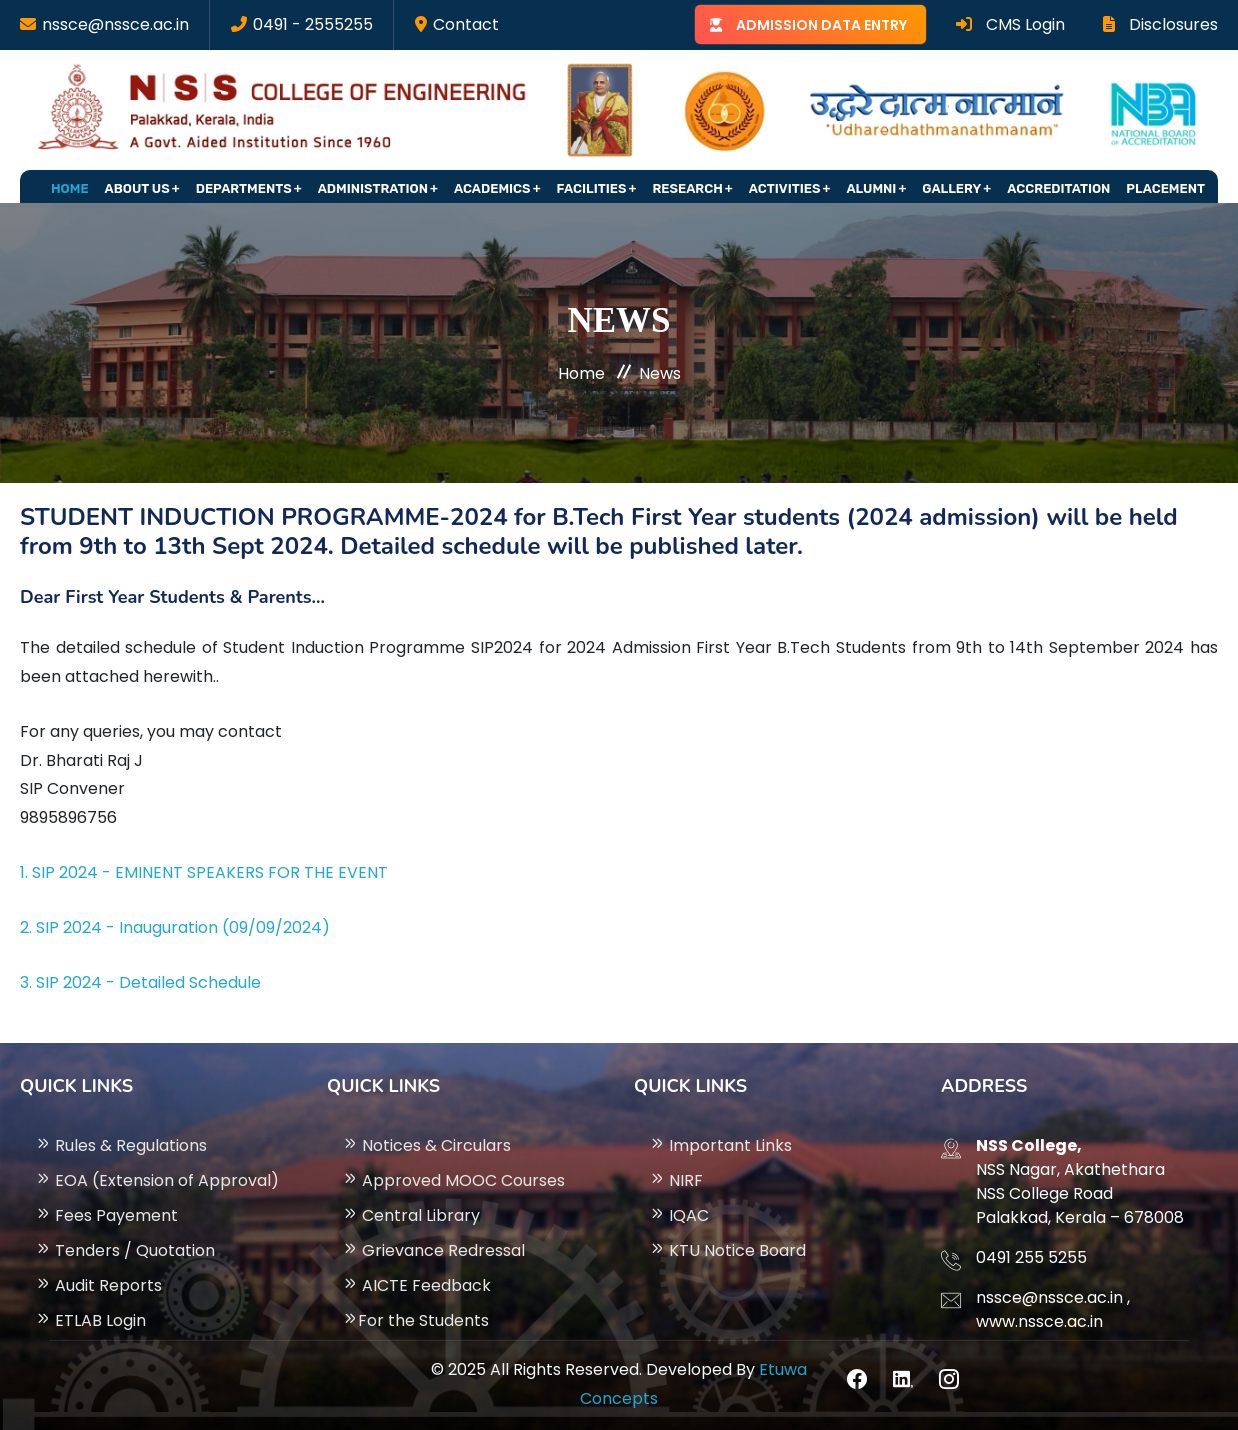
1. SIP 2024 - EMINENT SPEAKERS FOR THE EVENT (204, 872)
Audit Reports (98, 1285)
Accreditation (1058, 188)
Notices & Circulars (426, 1145)
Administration (373, 188)
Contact (466, 24)
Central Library (411, 1215)
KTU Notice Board (727, 1250)
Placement (1165, 188)
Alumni (871, 188)
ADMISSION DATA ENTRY (821, 25)
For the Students (415, 1320)
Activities (785, 188)
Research (687, 188)
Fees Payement (106, 1215)
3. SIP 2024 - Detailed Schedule (140, 982)
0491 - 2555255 (313, 24)
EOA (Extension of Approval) (157, 1180)
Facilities (592, 188)
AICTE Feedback (416, 1285)
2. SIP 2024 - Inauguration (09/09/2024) (175, 927)
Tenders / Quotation (125, 1250)
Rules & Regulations (121, 1145)
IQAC (679, 1215)
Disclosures (1160, 24)
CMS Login (1010, 24)
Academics (492, 188)
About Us (137, 188)
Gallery (951, 188)
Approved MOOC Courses (453, 1180)
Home (70, 188)
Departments (244, 188)
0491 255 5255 (1031, 1257)
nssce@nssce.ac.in (115, 24)
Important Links (720, 1145)
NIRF (676, 1180)
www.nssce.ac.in (1039, 1321)
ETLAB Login (90, 1320)
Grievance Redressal (433, 1250)
